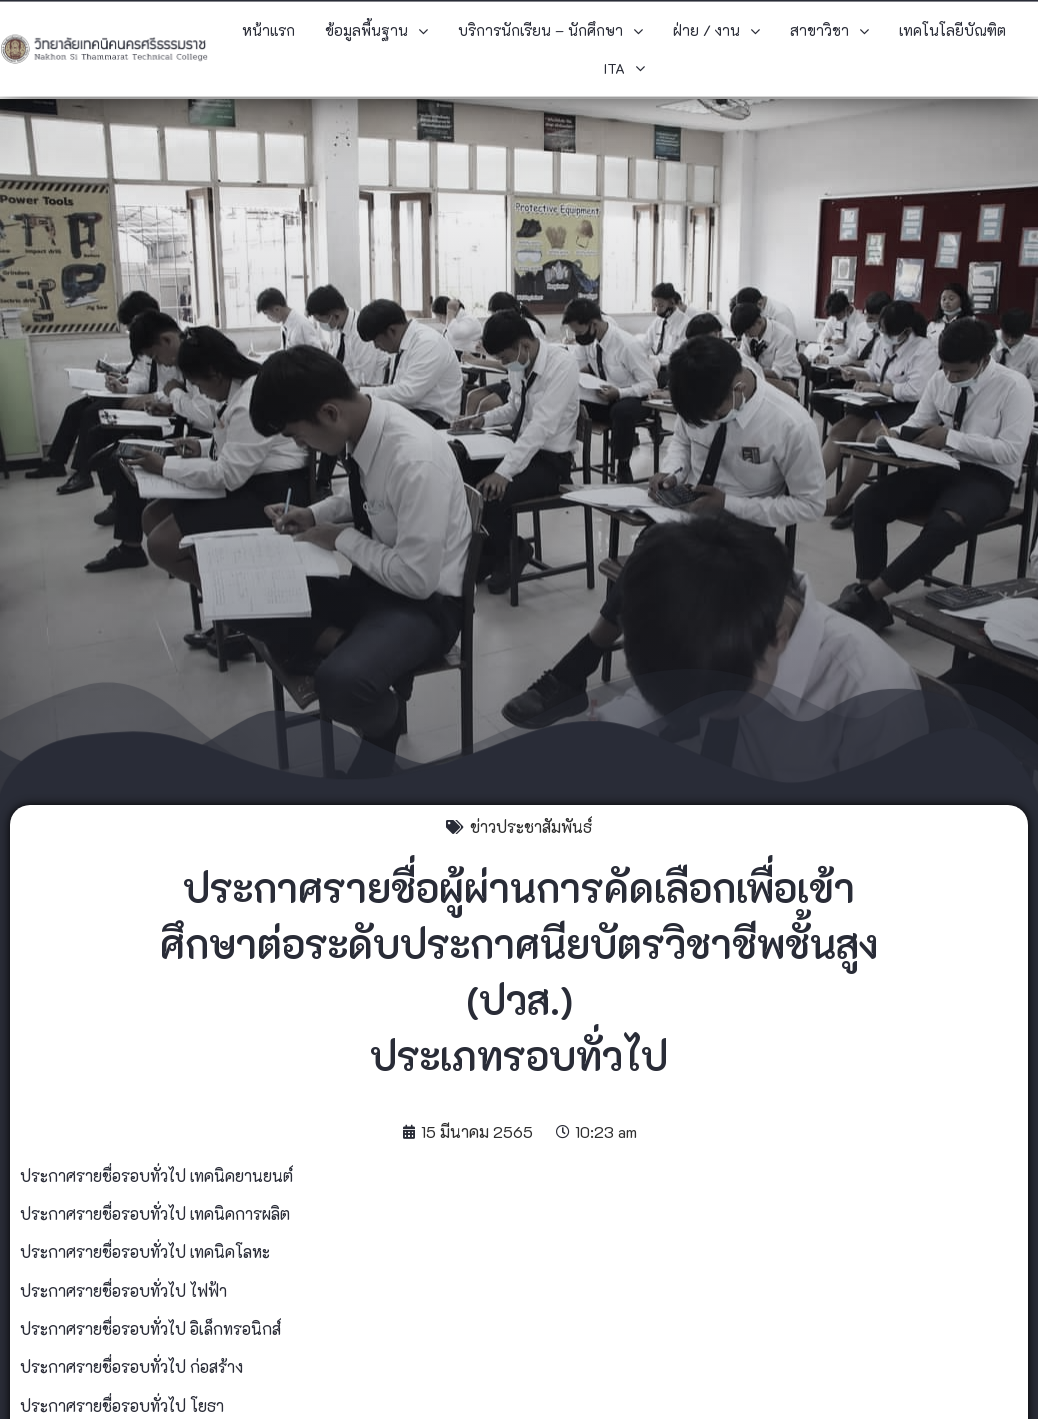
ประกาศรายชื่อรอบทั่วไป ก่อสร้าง (131, 1366)
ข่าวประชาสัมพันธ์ (531, 826)
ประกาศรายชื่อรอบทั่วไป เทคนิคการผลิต (155, 1213)
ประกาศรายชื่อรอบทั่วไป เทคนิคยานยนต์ (156, 1175)
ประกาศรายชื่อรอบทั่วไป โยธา (122, 1405)
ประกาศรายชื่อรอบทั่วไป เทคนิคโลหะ (145, 1251)
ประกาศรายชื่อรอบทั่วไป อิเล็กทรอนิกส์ (150, 1328)
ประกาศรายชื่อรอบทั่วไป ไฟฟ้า (123, 1290)
